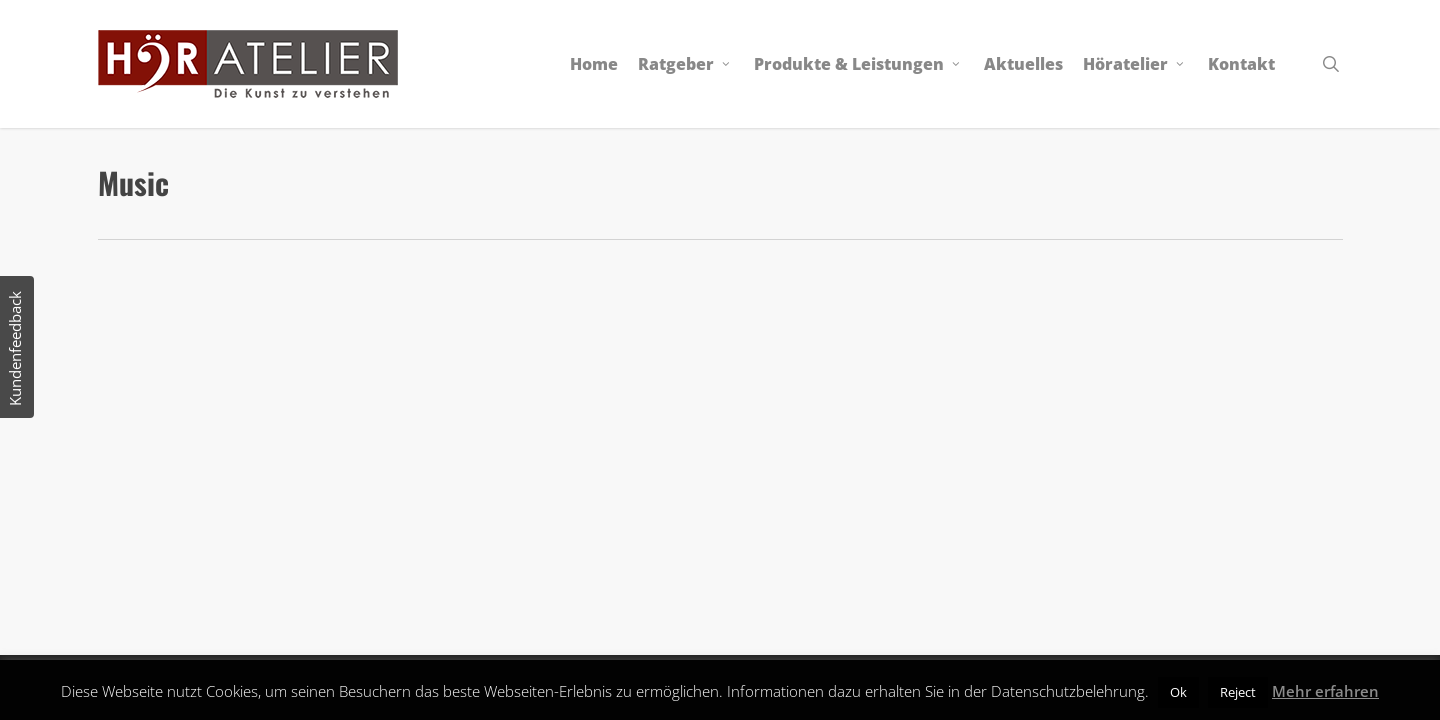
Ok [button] (1178, 692)
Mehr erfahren (1325, 691)
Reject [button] (1238, 692)
